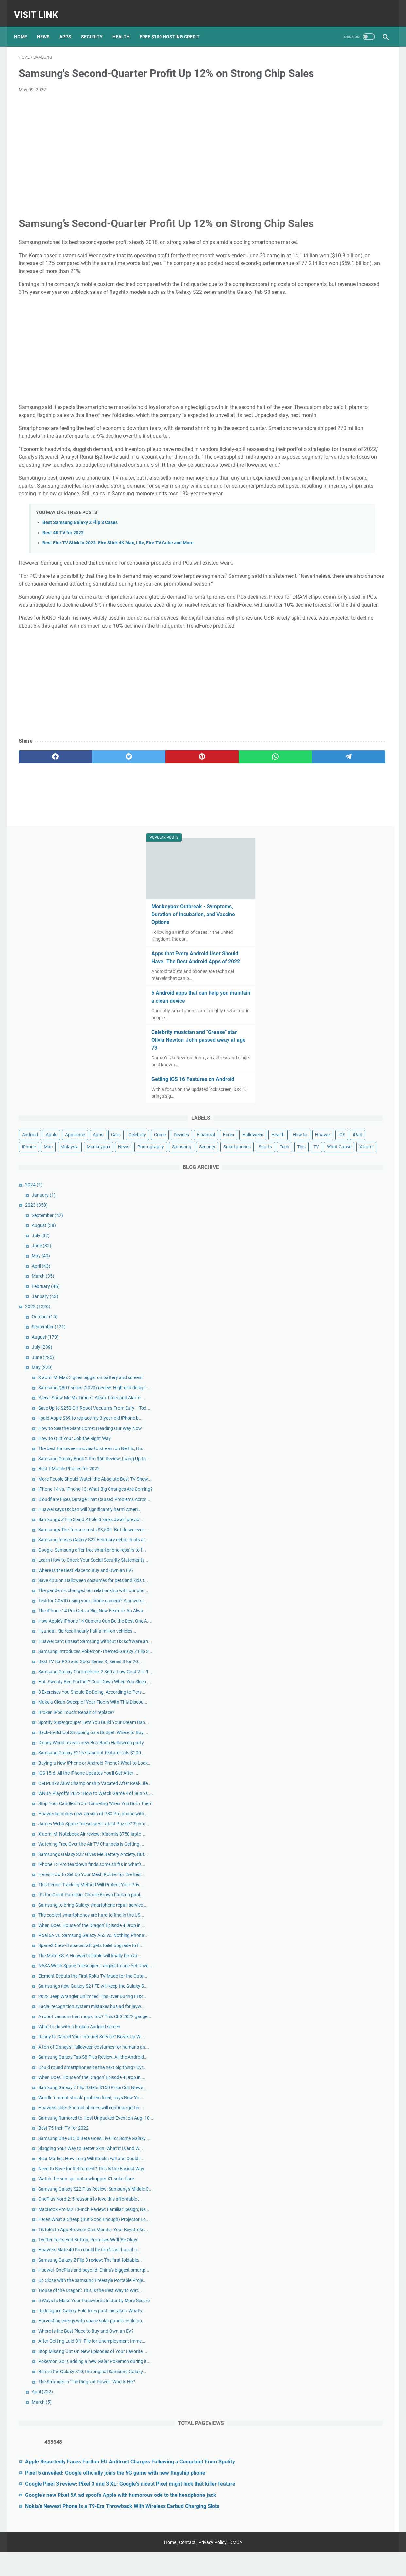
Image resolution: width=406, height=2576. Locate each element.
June (312, 534)
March (313, 564)
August (314, 514)
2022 (308, 595)
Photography (306, 411)
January (314, 483)
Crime (341, 362)
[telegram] (241, 868)
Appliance (346, 350)
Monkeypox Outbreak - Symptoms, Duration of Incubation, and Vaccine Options (336, 122)
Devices (362, 362)
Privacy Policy (212, 2565)
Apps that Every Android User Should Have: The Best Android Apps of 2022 (337, 170)
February (316, 574)
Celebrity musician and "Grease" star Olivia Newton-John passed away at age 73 (337, 256)
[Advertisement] (142, 156)
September (318, 503)
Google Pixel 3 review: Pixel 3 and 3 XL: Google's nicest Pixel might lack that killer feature (338, 2464)
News (48, 25)
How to (300, 387)
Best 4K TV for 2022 (63, 620)
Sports (334, 423)
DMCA (235, 2565)
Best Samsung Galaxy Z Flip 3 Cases (80, 610)
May (311, 544)
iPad (357, 387)
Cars (297, 362)
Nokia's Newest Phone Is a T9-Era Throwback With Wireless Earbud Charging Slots (335, 2517)
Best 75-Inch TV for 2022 (334, 1904)
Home (25, 25)
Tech (354, 423)
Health (125, 25)
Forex (324, 375)
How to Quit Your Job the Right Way (345, 768)
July (311, 524)
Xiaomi (345, 435)
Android (301, 350)
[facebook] (43, 868)
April (311, 554)
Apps (70, 25)
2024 (304, 473)
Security (96, 25)
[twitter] (92, 868)
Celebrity (319, 362)
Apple (322, 350)
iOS (341, 387)
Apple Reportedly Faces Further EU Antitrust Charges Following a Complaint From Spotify (337, 2418)
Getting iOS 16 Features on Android (335, 295)
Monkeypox (347, 399)
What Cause (318, 435)
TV (295, 435)
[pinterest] (142, 868)
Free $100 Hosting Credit (174, 25)
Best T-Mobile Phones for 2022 (339, 812)
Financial (302, 375)
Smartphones (306, 423)
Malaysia (318, 399)
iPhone (377, 387)
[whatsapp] (191, 868)
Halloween (348, 375)
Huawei (322, 387)
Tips (370, 423)
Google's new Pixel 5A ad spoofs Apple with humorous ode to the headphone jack (341, 2490)
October (315, 605)
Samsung (337, 411)
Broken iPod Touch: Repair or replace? (347, 1214)
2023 (307, 493)
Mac (297, 399)
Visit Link (41, 7)
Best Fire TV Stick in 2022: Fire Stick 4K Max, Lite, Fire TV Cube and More (118, 630)
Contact (187, 2565)
